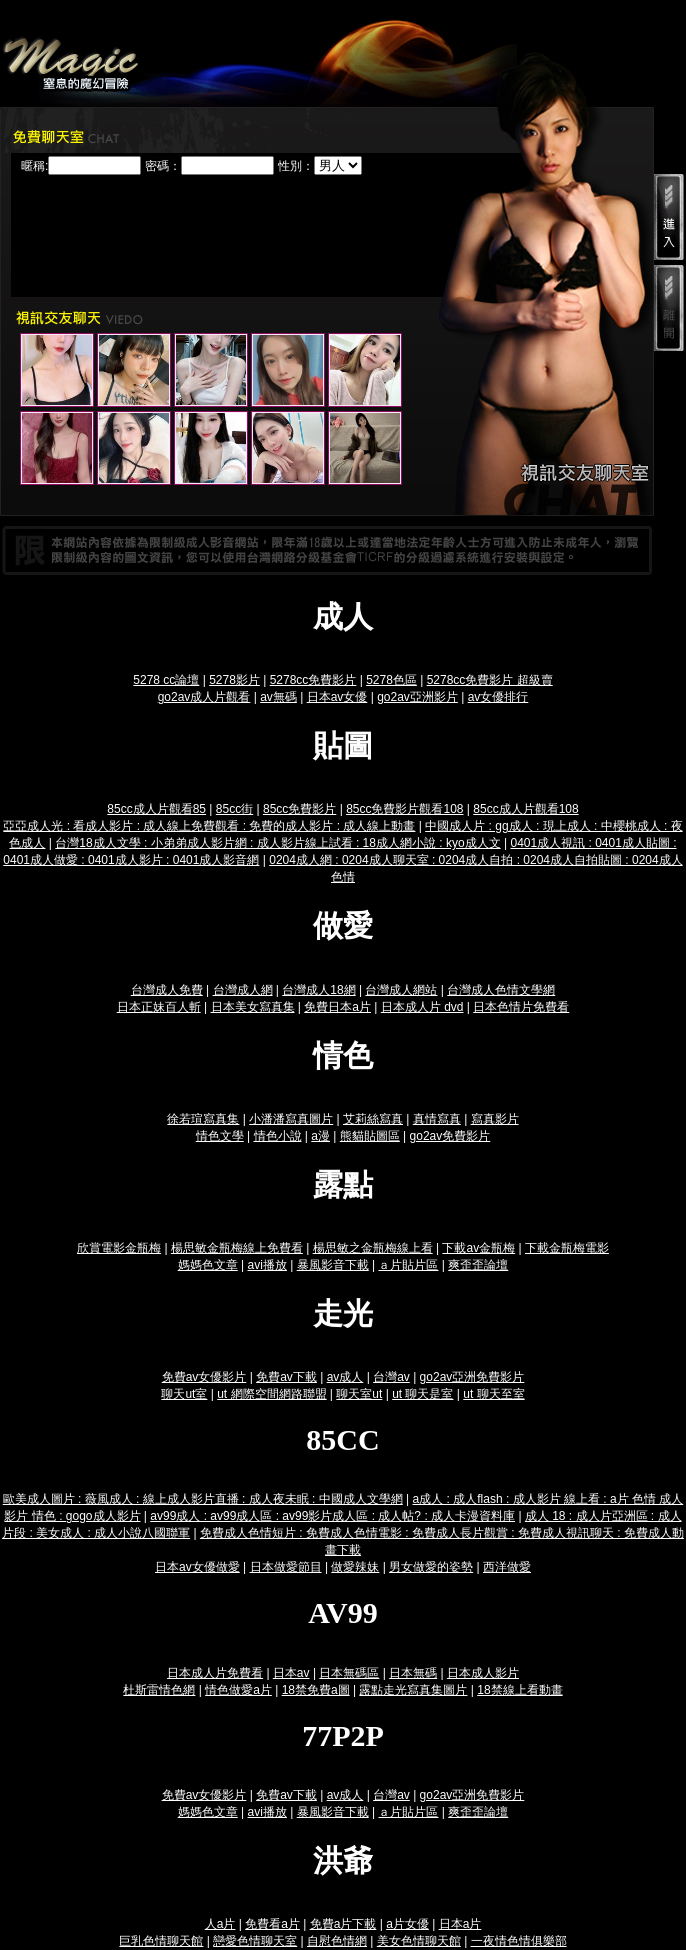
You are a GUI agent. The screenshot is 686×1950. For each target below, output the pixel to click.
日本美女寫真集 (253, 1007)
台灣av (391, 1377)
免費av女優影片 (204, 1377)
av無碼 (278, 697)
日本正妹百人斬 (159, 1007)
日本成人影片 (483, 1673)
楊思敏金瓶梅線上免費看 (237, 1248)
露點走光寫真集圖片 (413, 1690)
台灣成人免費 (167, 990)
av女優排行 (498, 697)
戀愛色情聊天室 (255, 1941)
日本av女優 (337, 697)
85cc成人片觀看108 (525, 809)
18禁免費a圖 (316, 1690)
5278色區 (391, 680)
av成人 (345, 1377)
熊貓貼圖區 (370, 1136)
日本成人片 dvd (422, 1007)
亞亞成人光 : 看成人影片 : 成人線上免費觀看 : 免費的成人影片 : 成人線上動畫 (209, 826)
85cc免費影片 (299, 809)
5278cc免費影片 (313, 680)
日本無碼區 (349, 1673)
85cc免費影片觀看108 (404, 809)
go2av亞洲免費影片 (472, 1377)
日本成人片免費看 (215, 1673)
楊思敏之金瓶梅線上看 (373, 1248)
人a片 (220, 1924)
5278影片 (234, 680)
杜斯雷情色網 (159, 1690)
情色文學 (220, 1136)
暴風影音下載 (333, 1265)
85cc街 (234, 809)
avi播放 (267, 1265)
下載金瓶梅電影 (567, 1248)
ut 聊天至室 (493, 1394)
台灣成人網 (243, 990)
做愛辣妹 (355, 1567)
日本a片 (460, 1924)
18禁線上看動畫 (519, 1690)
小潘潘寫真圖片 (291, 1119)
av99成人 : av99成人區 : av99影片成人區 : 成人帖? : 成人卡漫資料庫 (332, 1516)
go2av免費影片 (450, 1136)
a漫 (320, 1136)
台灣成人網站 (401, 990)
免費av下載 (286, 1377)
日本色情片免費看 (521, 1007)
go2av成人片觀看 (204, 697)
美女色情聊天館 (419, 1941)
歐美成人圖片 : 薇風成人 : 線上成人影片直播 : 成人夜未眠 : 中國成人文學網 (203, 1499)
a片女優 (407, 1924)
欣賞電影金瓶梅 (119, 1248)
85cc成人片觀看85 (156, 809)
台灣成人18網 (318, 990)
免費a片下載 (343, 1924)
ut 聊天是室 (422, 1394)
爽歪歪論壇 (478, 1265)
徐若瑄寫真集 (203, 1119)
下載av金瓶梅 (478, 1248)
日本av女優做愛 (197, 1567)
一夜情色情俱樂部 (519, 1941)
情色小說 (278, 1136)
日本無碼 (413, 1673)
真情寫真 (437, 1119)
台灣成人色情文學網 (501, 990)
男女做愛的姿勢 (431, 1567)
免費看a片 (272, 1924)
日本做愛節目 (286, 1567)
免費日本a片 (337, 1007)
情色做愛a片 (238, 1690)
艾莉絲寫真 (373, 1119)
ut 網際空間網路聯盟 (271, 1394)
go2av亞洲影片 (417, 697)
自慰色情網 (337, 1941)
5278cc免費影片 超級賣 (490, 680)
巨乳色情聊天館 (161, 1941)
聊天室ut (359, 1394)
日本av (291, 1673)
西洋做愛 (507, 1567)
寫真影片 (495, 1119)
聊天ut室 (184, 1394)
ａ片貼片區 (408, 1265)
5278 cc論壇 (166, 680)
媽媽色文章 (208, 1265)
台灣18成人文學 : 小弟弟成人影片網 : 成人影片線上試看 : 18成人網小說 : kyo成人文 (277, 843)
